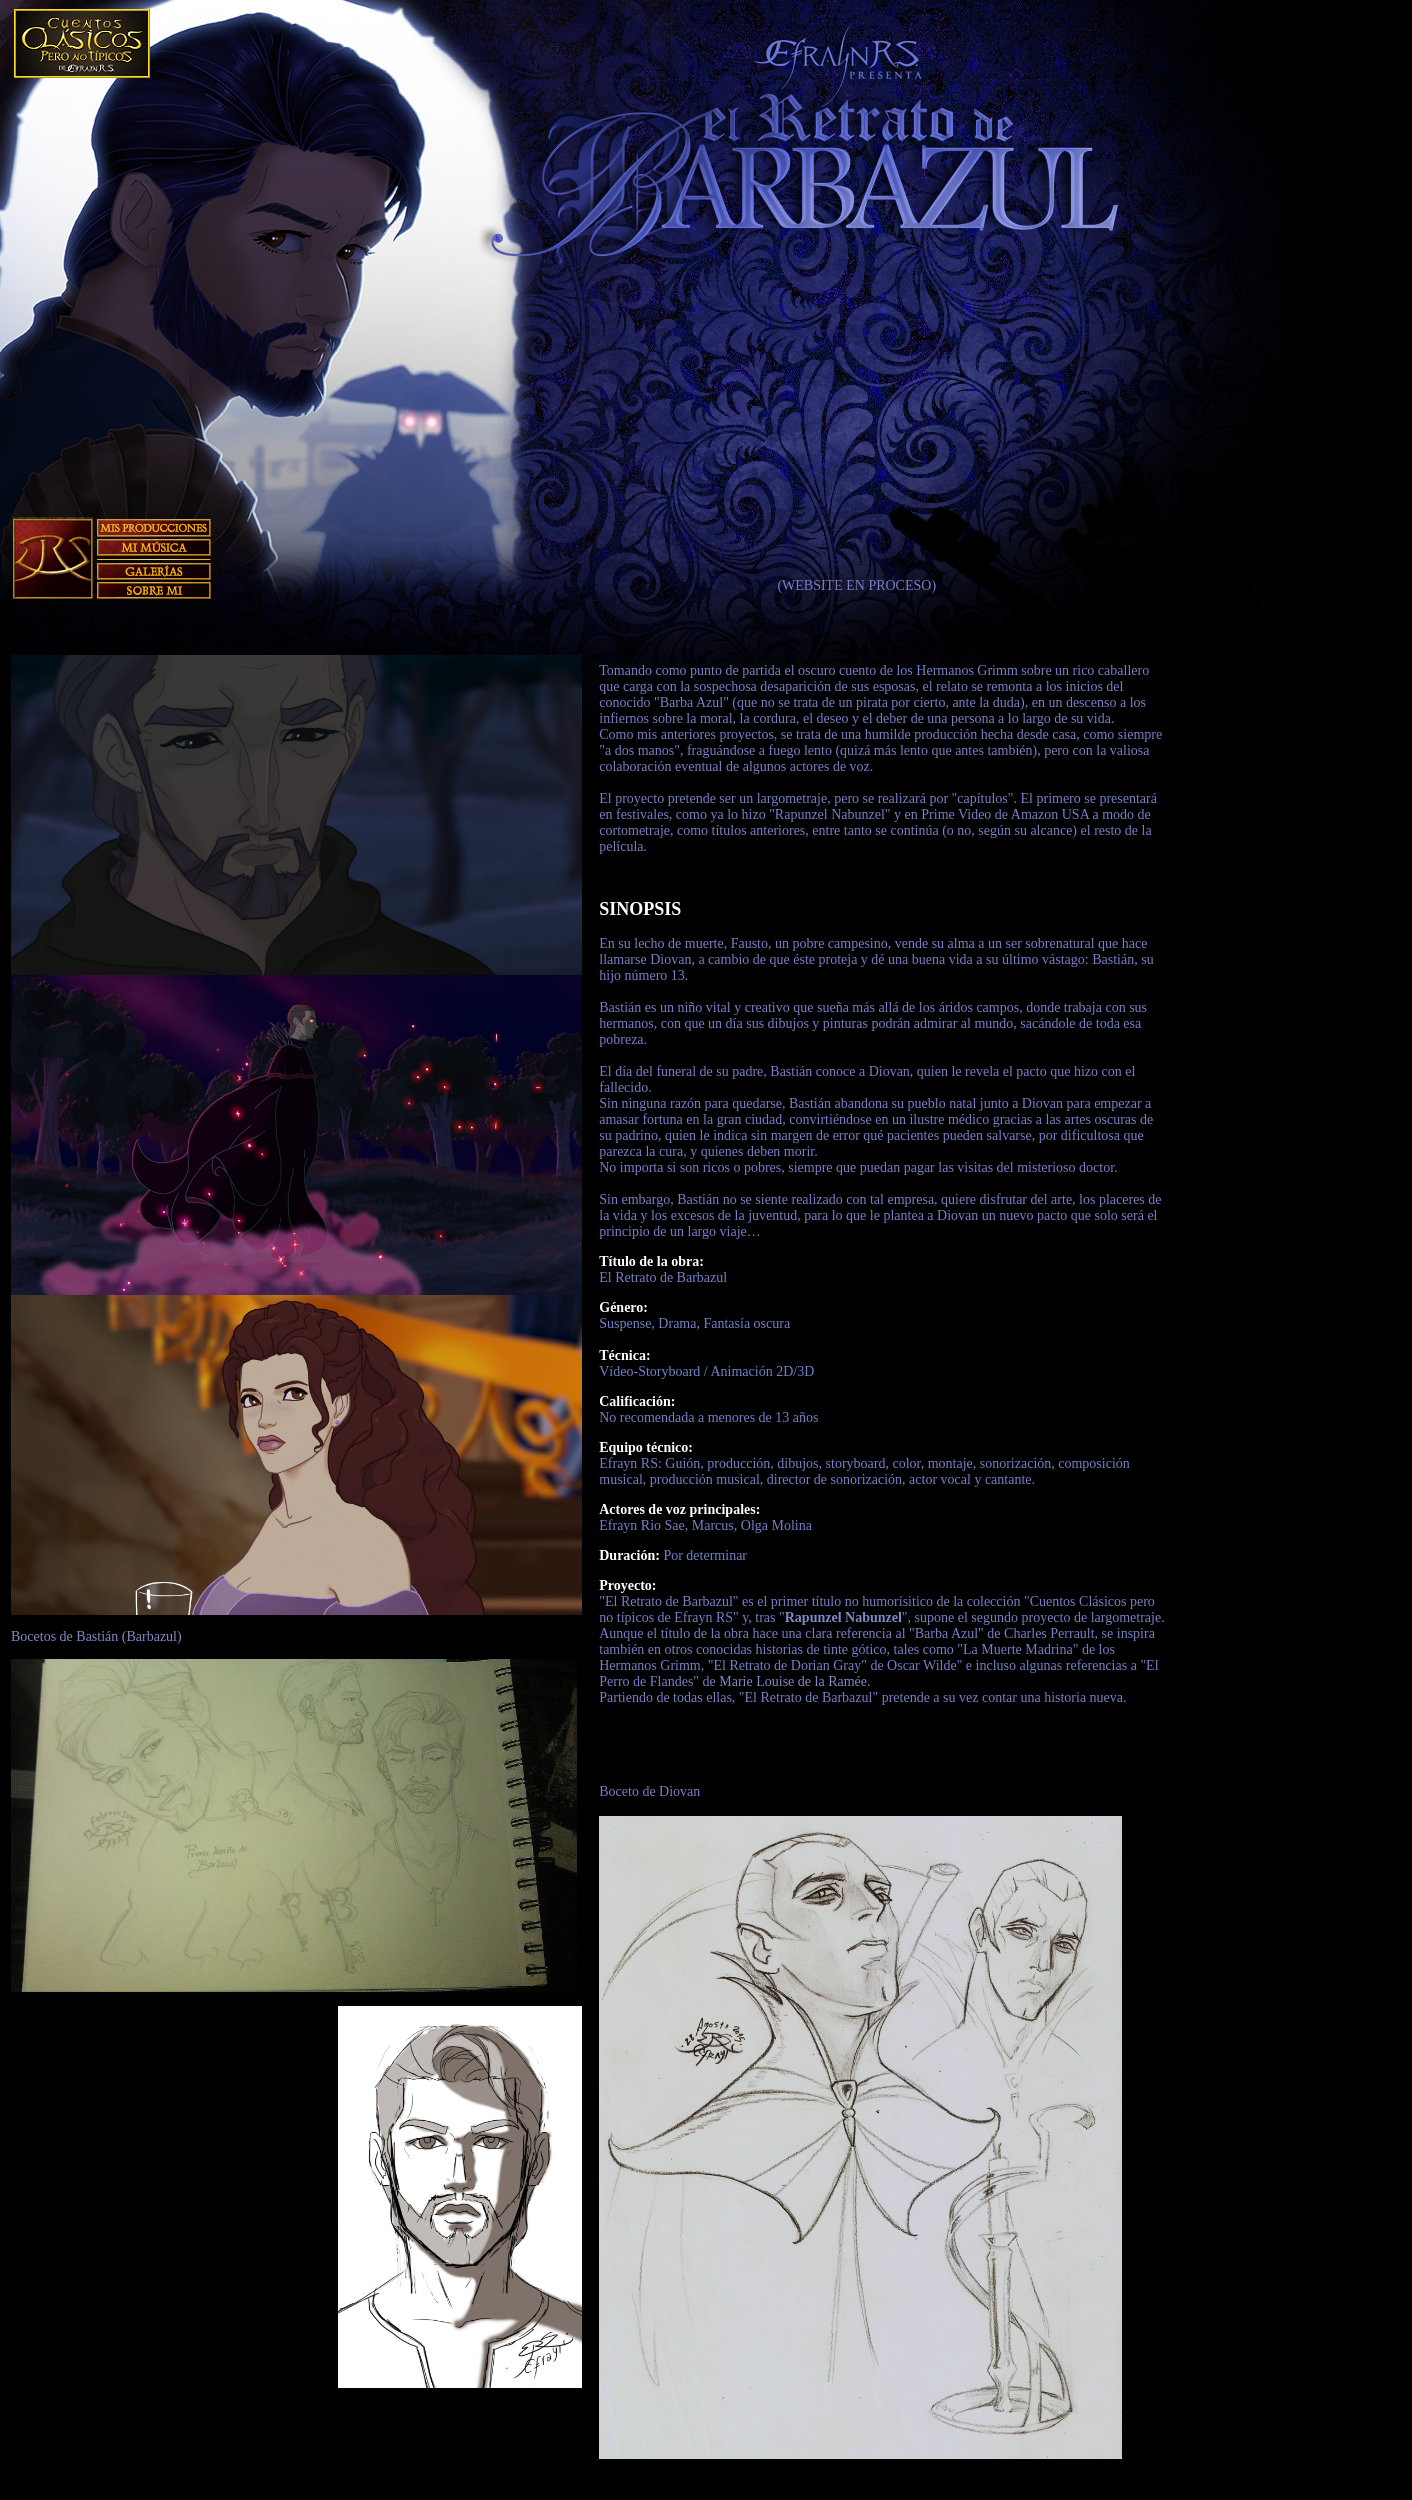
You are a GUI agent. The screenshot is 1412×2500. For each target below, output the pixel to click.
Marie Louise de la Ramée (793, 1681)
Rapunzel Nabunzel (843, 1617)
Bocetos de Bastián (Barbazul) (96, 1636)
